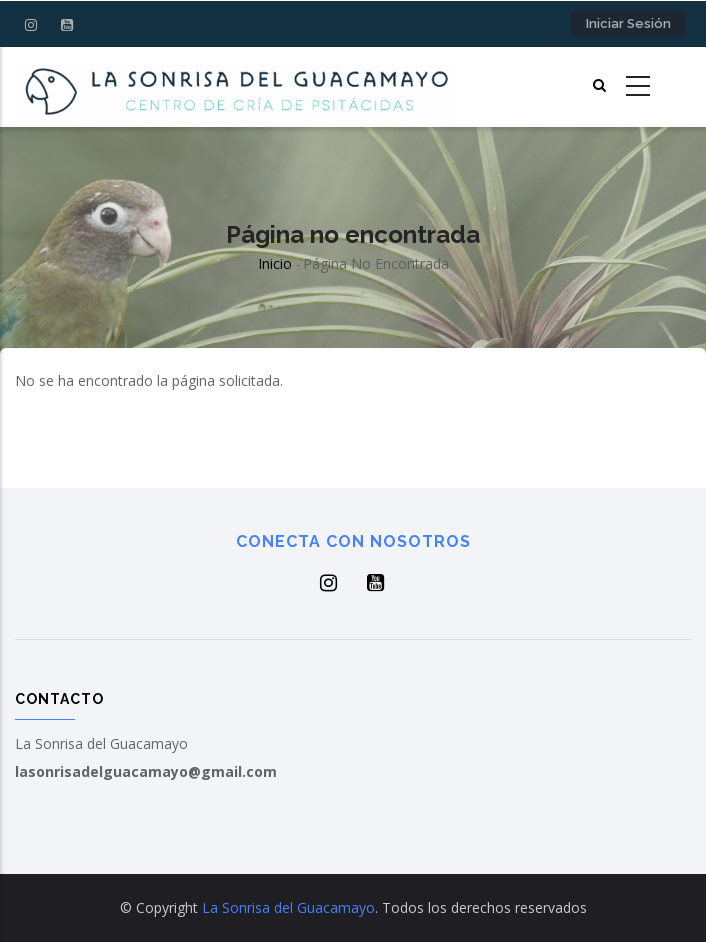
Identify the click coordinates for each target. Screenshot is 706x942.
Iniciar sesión (628, 23)
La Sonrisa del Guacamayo (288, 907)
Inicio (275, 263)
